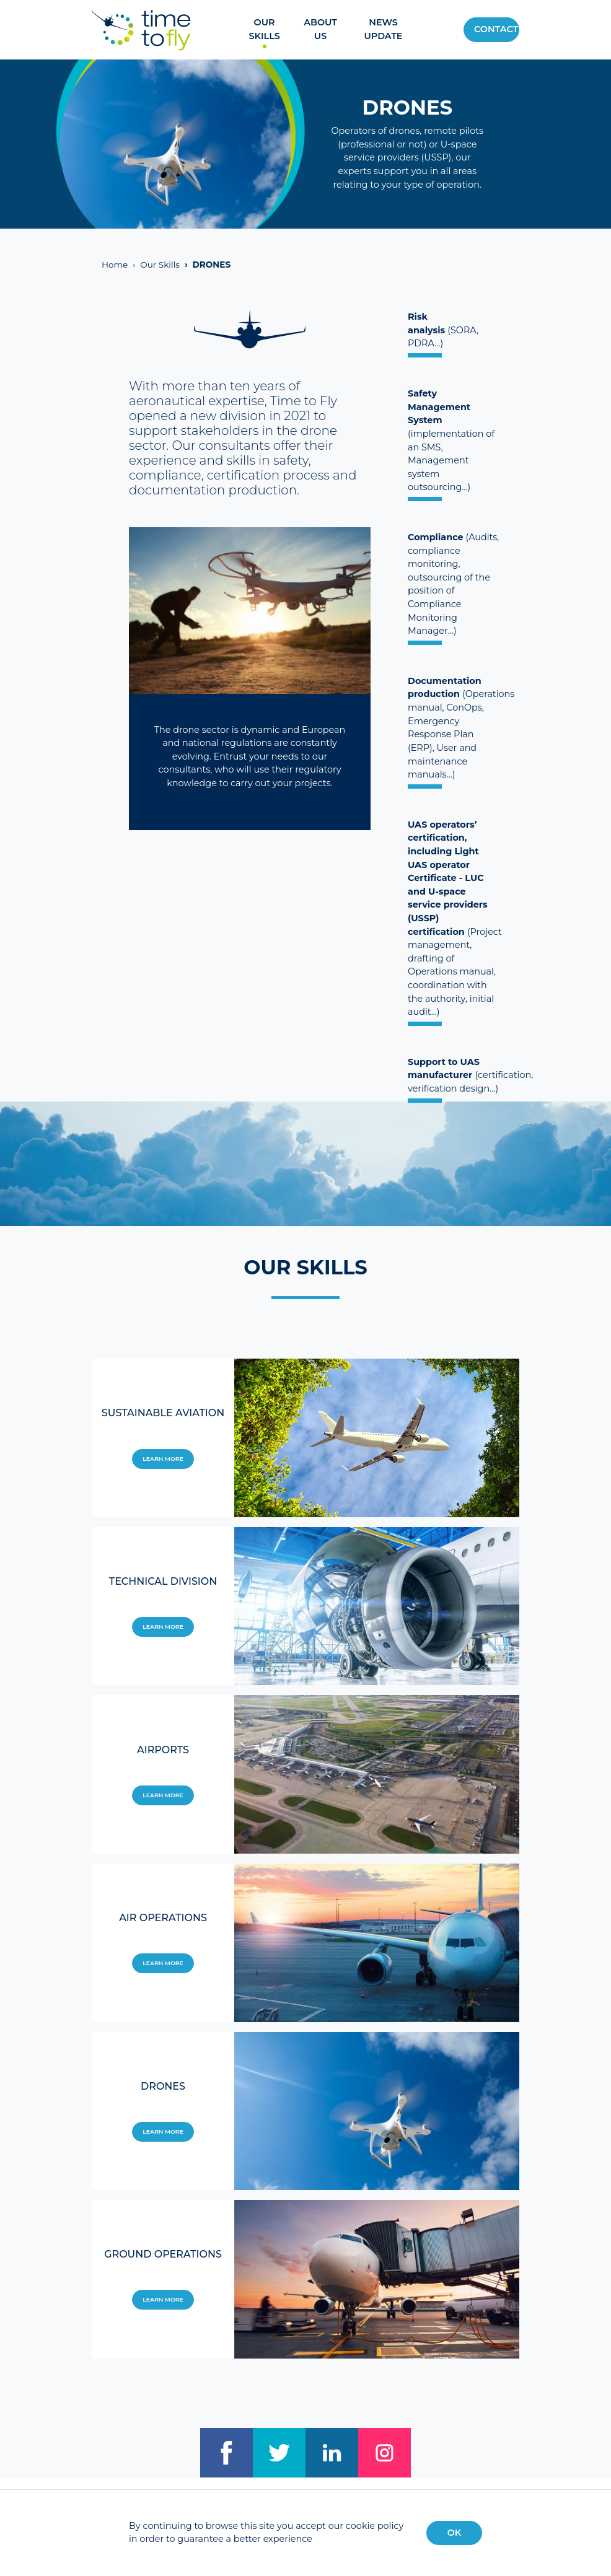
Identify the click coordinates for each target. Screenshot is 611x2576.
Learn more (163, 1458)
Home (115, 264)
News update (383, 29)
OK (454, 2532)
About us (320, 29)
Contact (496, 29)
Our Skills (263, 29)
